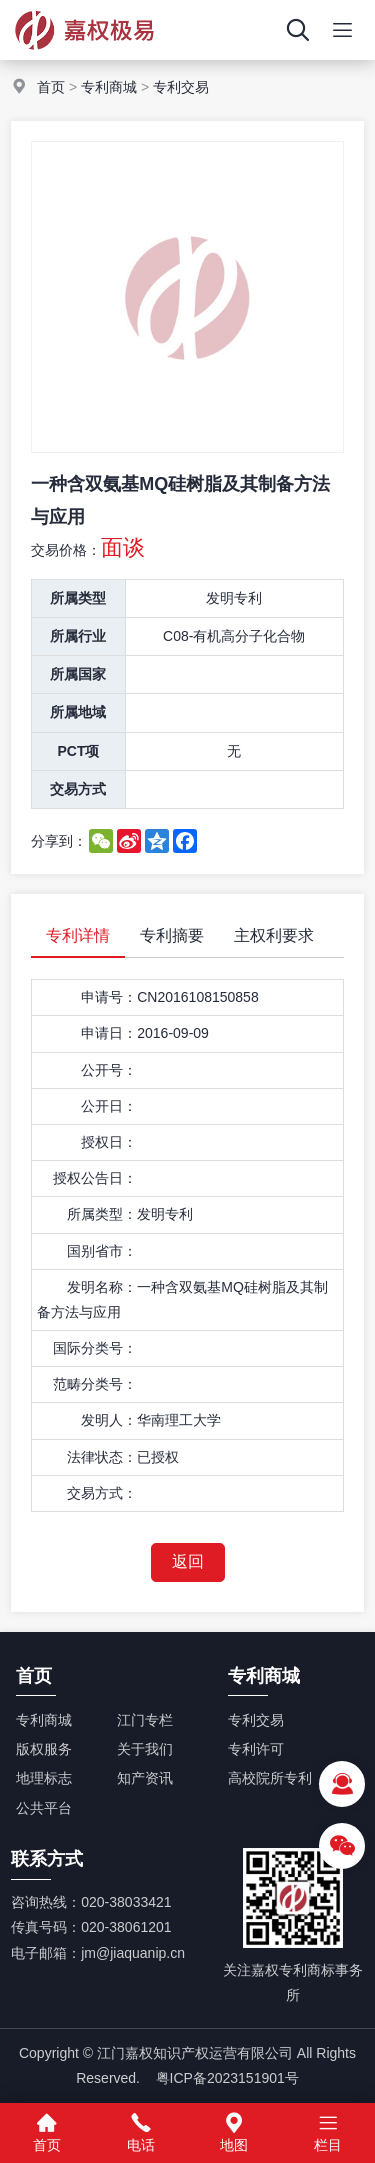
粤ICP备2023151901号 (227, 2078)
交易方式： (102, 1493)
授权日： (109, 1142)
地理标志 (44, 1778)
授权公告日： (95, 1178)
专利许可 (256, 1749)
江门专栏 (145, 1720)
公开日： (109, 1106)
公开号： (109, 1070)
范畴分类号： (95, 1384)
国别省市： (102, 1251)
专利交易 (181, 87)
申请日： (109, 1033)
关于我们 (145, 1749)
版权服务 (44, 1749)
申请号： (109, 997)
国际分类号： (95, 1348)
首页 (51, 87)
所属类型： (102, 1214)
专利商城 (109, 87)
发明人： (109, 1420)
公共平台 (44, 1808)
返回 (188, 1561)
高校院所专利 (270, 1778)
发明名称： (102, 1287)
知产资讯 (145, 1778)
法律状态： (102, 1457)
